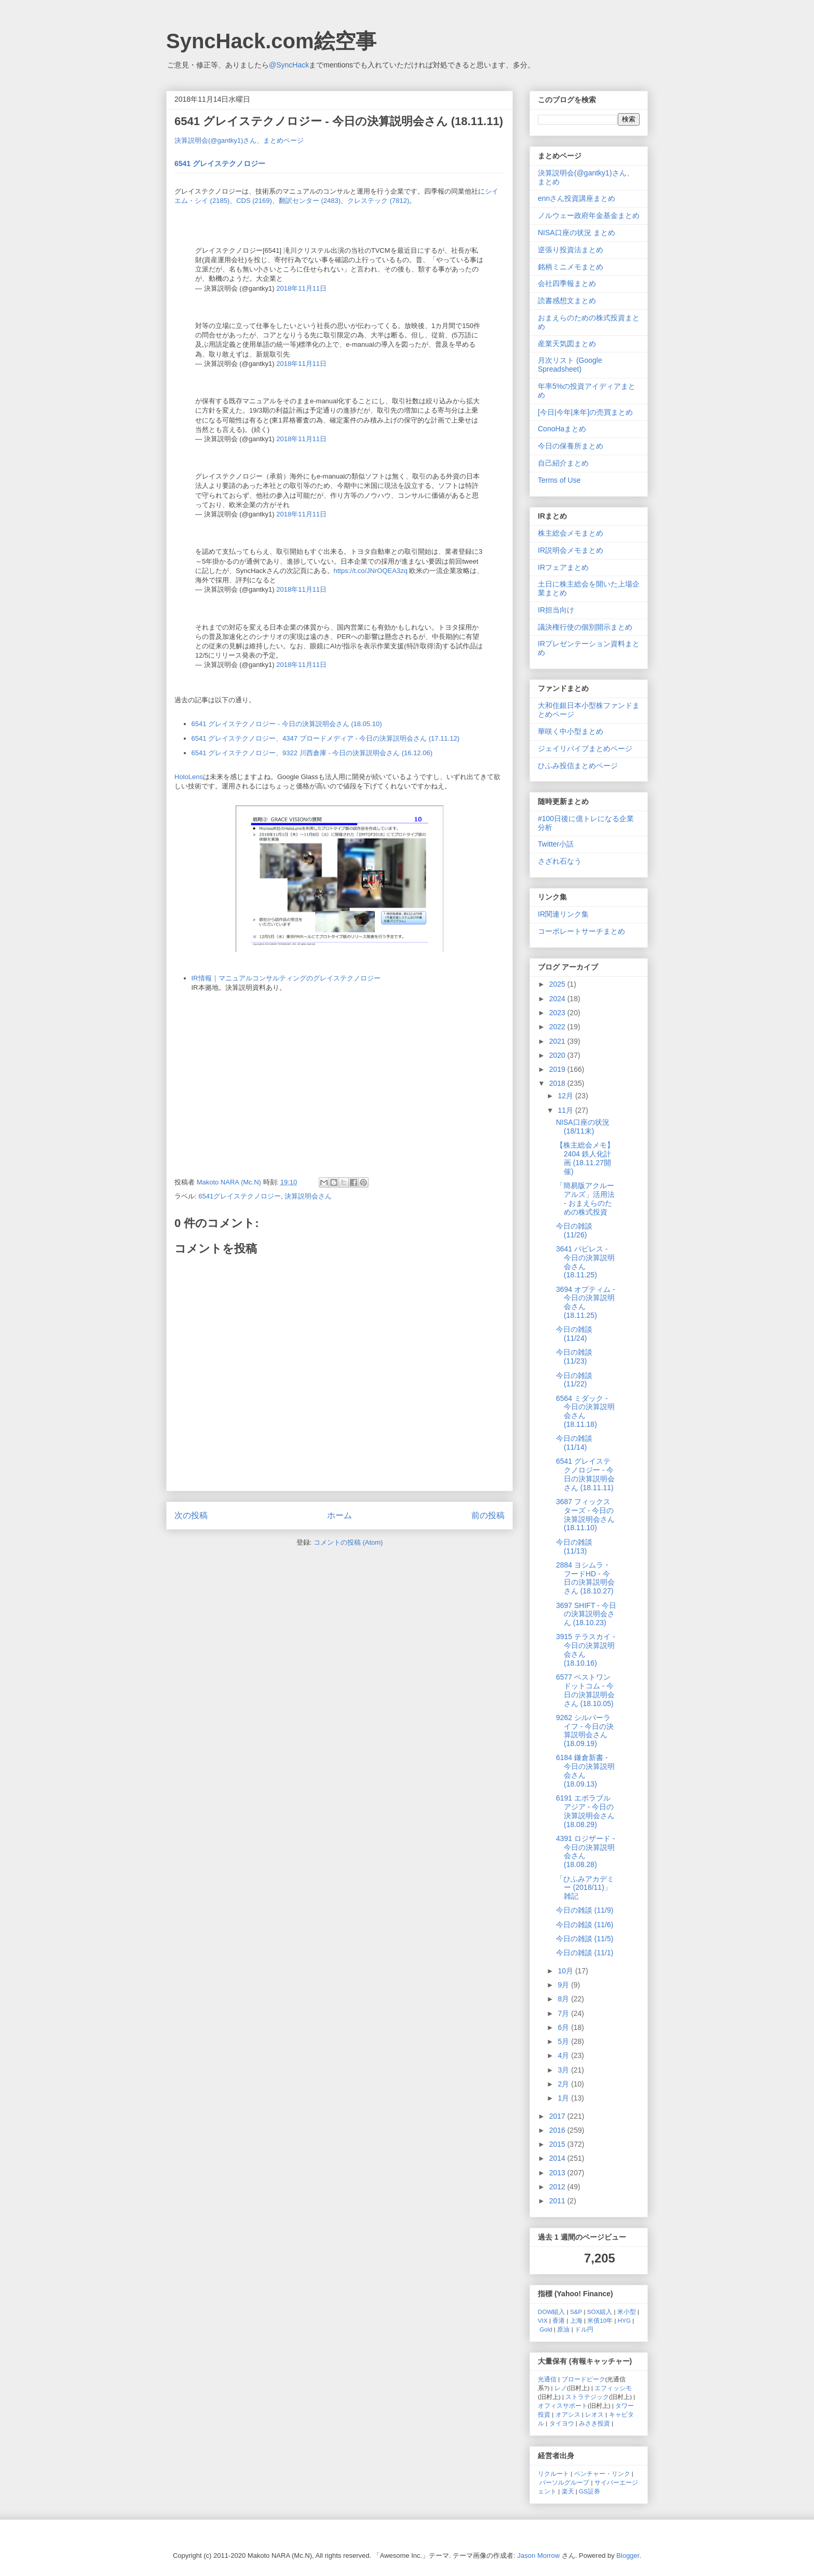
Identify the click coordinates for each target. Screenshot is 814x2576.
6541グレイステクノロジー (239, 1196)
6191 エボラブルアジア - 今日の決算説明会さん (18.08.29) (585, 1811)
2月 (564, 2084)
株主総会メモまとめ (570, 533)
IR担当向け (556, 610)
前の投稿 (488, 1515)
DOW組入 (551, 2311)
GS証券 (589, 2491)
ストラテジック (587, 2396)
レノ (560, 2387)
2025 (558, 984)
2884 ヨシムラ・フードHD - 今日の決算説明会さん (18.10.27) (585, 1578)
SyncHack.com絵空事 (271, 41)
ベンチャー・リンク (602, 2473)
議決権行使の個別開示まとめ (585, 627)
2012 (558, 2187)
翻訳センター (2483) (310, 201)
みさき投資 (594, 2423)
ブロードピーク (583, 2379)
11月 (566, 1110)
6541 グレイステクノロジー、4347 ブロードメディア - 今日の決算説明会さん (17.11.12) (326, 738)
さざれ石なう (559, 861)
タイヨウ (561, 2423)
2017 (558, 2116)
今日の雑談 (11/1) (584, 1952)
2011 (558, 2201)
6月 (564, 2027)
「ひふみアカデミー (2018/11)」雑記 (585, 1888)
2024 (558, 998)
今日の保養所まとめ (570, 446)
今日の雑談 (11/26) (574, 1230)
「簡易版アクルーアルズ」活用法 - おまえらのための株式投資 (585, 1198)
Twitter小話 (556, 844)
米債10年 (600, 2320)
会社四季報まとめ (567, 283)
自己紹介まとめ (563, 463)
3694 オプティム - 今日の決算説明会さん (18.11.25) (585, 1302)
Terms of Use (559, 480)
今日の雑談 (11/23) (574, 1356)
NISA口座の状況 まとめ (576, 232)
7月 (564, 2013)
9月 (564, 1985)
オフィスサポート (563, 2405)
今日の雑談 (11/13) (574, 1546)
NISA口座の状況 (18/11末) (582, 1126)
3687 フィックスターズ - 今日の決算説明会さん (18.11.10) (585, 1514)
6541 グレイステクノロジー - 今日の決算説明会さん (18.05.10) (287, 724)
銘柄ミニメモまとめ (570, 267)
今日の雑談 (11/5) (584, 1938)
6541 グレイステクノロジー (219, 163)
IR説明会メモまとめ (570, 550)
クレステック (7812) (378, 201)
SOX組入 (600, 2311)
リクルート (553, 2473)
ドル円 (584, 2329)
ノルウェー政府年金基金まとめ (589, 215)
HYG (624, 2320)
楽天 (568, 2491)
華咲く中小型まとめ (570, 731)
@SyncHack (289, 65)
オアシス (567, 2414)
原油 (563, 2329)
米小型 (626, 2311)
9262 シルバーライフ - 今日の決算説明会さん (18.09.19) (585, 1730)
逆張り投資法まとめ (570, 250)
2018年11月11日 (301, 288)
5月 (564, 2041)
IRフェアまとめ (563, 567)
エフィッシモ (613, 2387)
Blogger (627, 2555)
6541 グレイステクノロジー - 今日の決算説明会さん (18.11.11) (585, 1474)
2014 (558, 2158)
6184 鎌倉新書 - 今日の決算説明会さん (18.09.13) (585, 1770)
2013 (558, 2173)
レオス (594, 2414)
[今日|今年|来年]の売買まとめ (585, 412)
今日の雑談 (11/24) (574, 1333)
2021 (558, 1041)
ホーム (339, 1515)
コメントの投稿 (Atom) (348, 1542)
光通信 (547, 2379)
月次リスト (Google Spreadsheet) (570, 364)
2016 (558, 2130)
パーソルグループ (564, 2482)
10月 (566, 1971)
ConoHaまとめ (562, 429)
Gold (545, 2329)
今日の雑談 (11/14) (574, 1442)
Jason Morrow (539, 2555)
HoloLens (188, 777)
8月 (564, 1999)
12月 (566, 1096)
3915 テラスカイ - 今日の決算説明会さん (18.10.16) (585, 1649)
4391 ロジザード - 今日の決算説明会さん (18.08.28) (585, 1851)
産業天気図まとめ (567, 343)
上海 (576, 2320)
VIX (543, 2320)
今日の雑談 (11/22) (574, 1379)
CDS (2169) (254, 201)
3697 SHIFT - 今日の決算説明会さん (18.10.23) (586, 1614)
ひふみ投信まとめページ (578, 765)
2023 (558, 1012)
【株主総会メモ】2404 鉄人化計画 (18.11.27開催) (585, 1158)
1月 (564, 2098)
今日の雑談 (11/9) (584, 1910)
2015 (558, 2144)
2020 (558, 1055)
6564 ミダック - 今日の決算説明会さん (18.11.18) (585, 1411)
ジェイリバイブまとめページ (585, 748)
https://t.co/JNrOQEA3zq (371, 571)
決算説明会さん (308, 1196)
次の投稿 (191, 1515)
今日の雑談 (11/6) (584, 1924)
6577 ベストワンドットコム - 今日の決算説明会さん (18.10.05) (585, 1690)
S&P (576, 2311)
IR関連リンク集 (563, 914)
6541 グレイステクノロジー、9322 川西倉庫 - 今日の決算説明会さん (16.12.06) (312, 753)
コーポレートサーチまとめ (581, 931)
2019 (558, 1069)
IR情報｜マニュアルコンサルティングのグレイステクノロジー (286, 978)
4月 (564, 2055)
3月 (564, 2070)
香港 (558, 2320)
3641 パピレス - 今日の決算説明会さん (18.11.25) (585, 1262)
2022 (558, 1027)
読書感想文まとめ (567, 300)
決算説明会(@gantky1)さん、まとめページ (239, 140)
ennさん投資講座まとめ (576, 198)
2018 (558, 1083)
